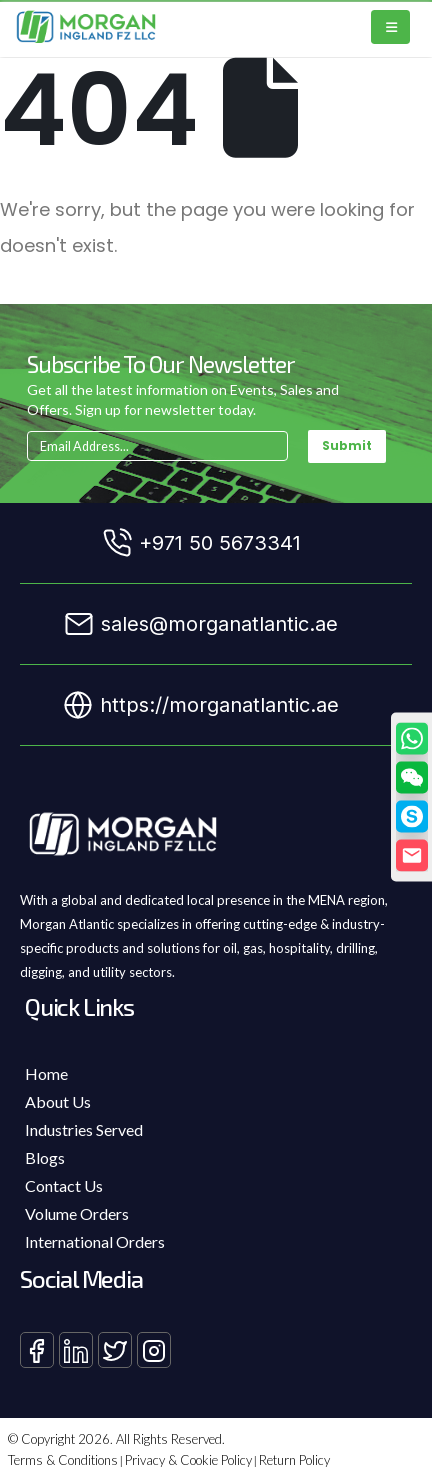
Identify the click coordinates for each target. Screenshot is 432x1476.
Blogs (45, 1157)
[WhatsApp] (412, 739)
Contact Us (64, 1185)
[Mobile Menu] (390, 27)
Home (46, 1073)
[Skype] (412, 817)
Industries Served (84, 1129)
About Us (58, 1101)
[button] (412, 778)
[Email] (412, 856)
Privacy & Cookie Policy (188, 1460)
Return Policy (294, 1460)
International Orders (95, 1241)
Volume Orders (77, 1213)
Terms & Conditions (63, 1460)
